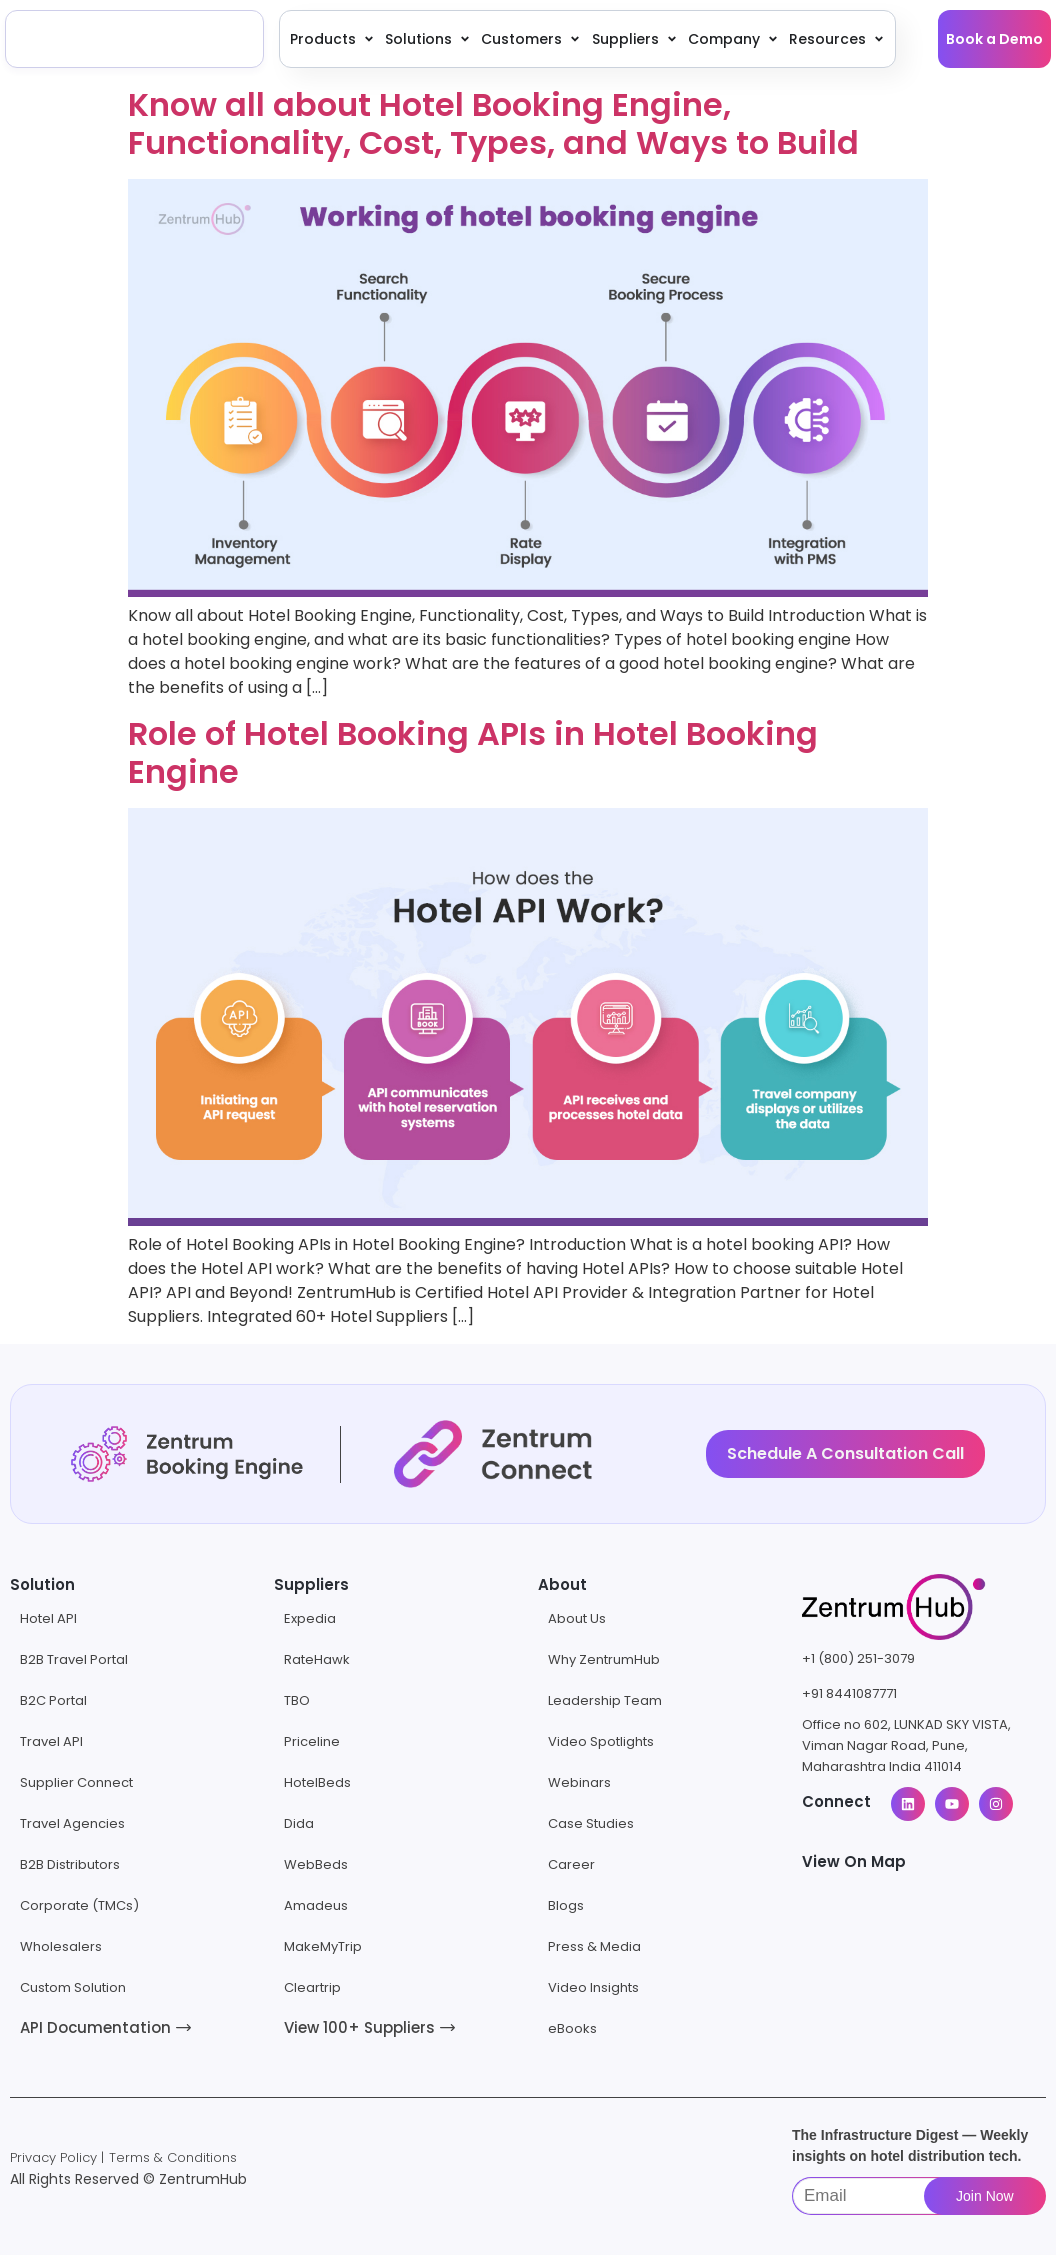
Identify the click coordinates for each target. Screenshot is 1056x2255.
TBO (297, 1700)
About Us (577, 1618)
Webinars (579, 1782)
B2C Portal (53, 1700)
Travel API (51, 1741)
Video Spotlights (601, 1741)
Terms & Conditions (173, 2157)
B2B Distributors (70, 1864)
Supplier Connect (76, 1782)
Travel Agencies (72, 1823)
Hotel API (48, 1618)
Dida (299, 1823)
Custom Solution (73, 1987)
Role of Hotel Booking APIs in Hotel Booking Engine (473, 752)
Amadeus (316, 1905)
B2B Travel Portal (74, 1659)
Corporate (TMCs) (79, 1905)
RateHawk (317, 1659)
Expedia (310, 1618)
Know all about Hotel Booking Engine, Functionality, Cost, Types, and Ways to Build (493, 123)
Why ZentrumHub (604, 1659)
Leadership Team (605, 1700)
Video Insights (593, 1987)
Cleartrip (312, 1987)
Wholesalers (61, 1946)
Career (571, 1864)
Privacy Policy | (57, 2157)
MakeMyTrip (323, 1946)
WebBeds (316, 1864)
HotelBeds (317, 1782)
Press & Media (594, 1946)
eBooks (572, 2028)
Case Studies (591, 1823)
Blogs (566, 1905)
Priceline (312, 1741)
